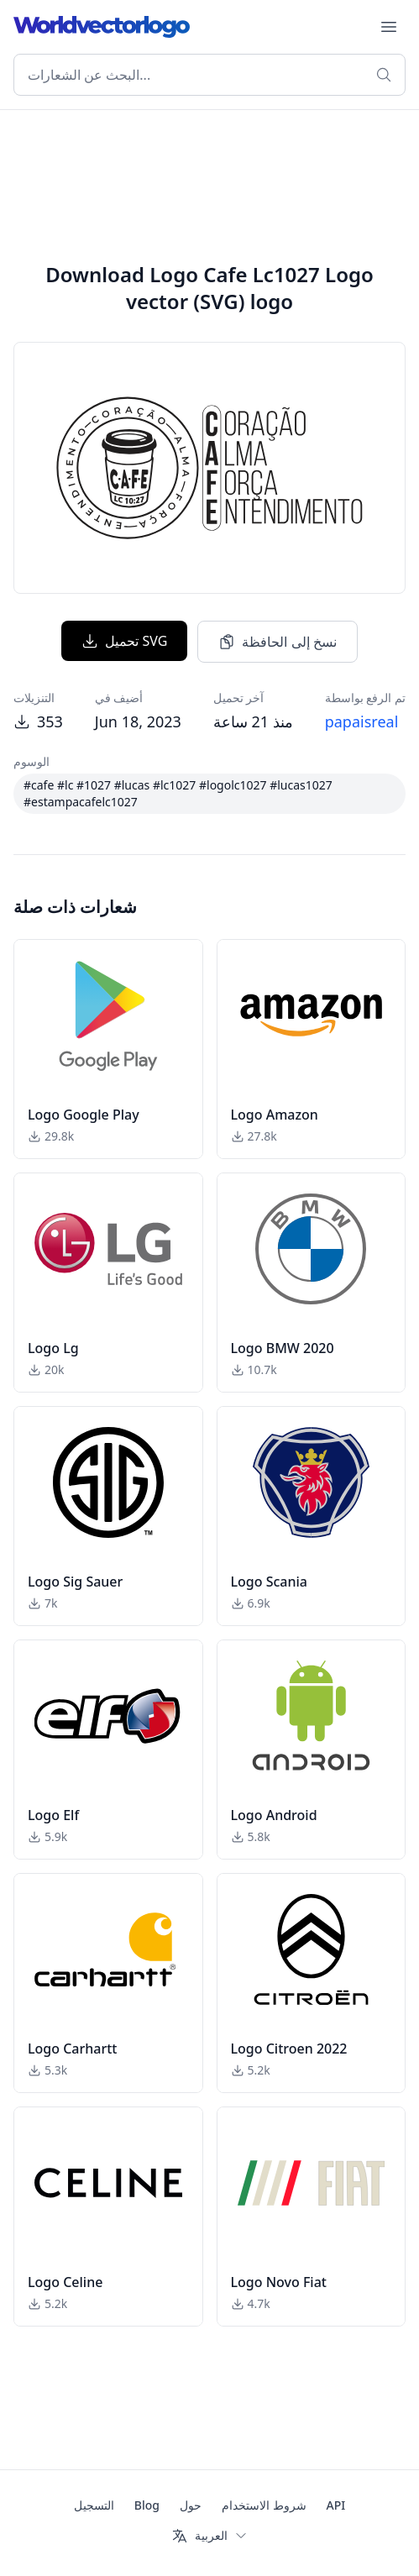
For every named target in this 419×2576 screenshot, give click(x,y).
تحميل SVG (124, 641)
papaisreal (362, 721)
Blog (147, 2505)
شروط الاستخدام (264, 2505)
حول (191, 2505)
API (336, 2505)
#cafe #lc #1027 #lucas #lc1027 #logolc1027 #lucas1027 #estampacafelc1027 (178, 793)
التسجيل (94, 2505)
